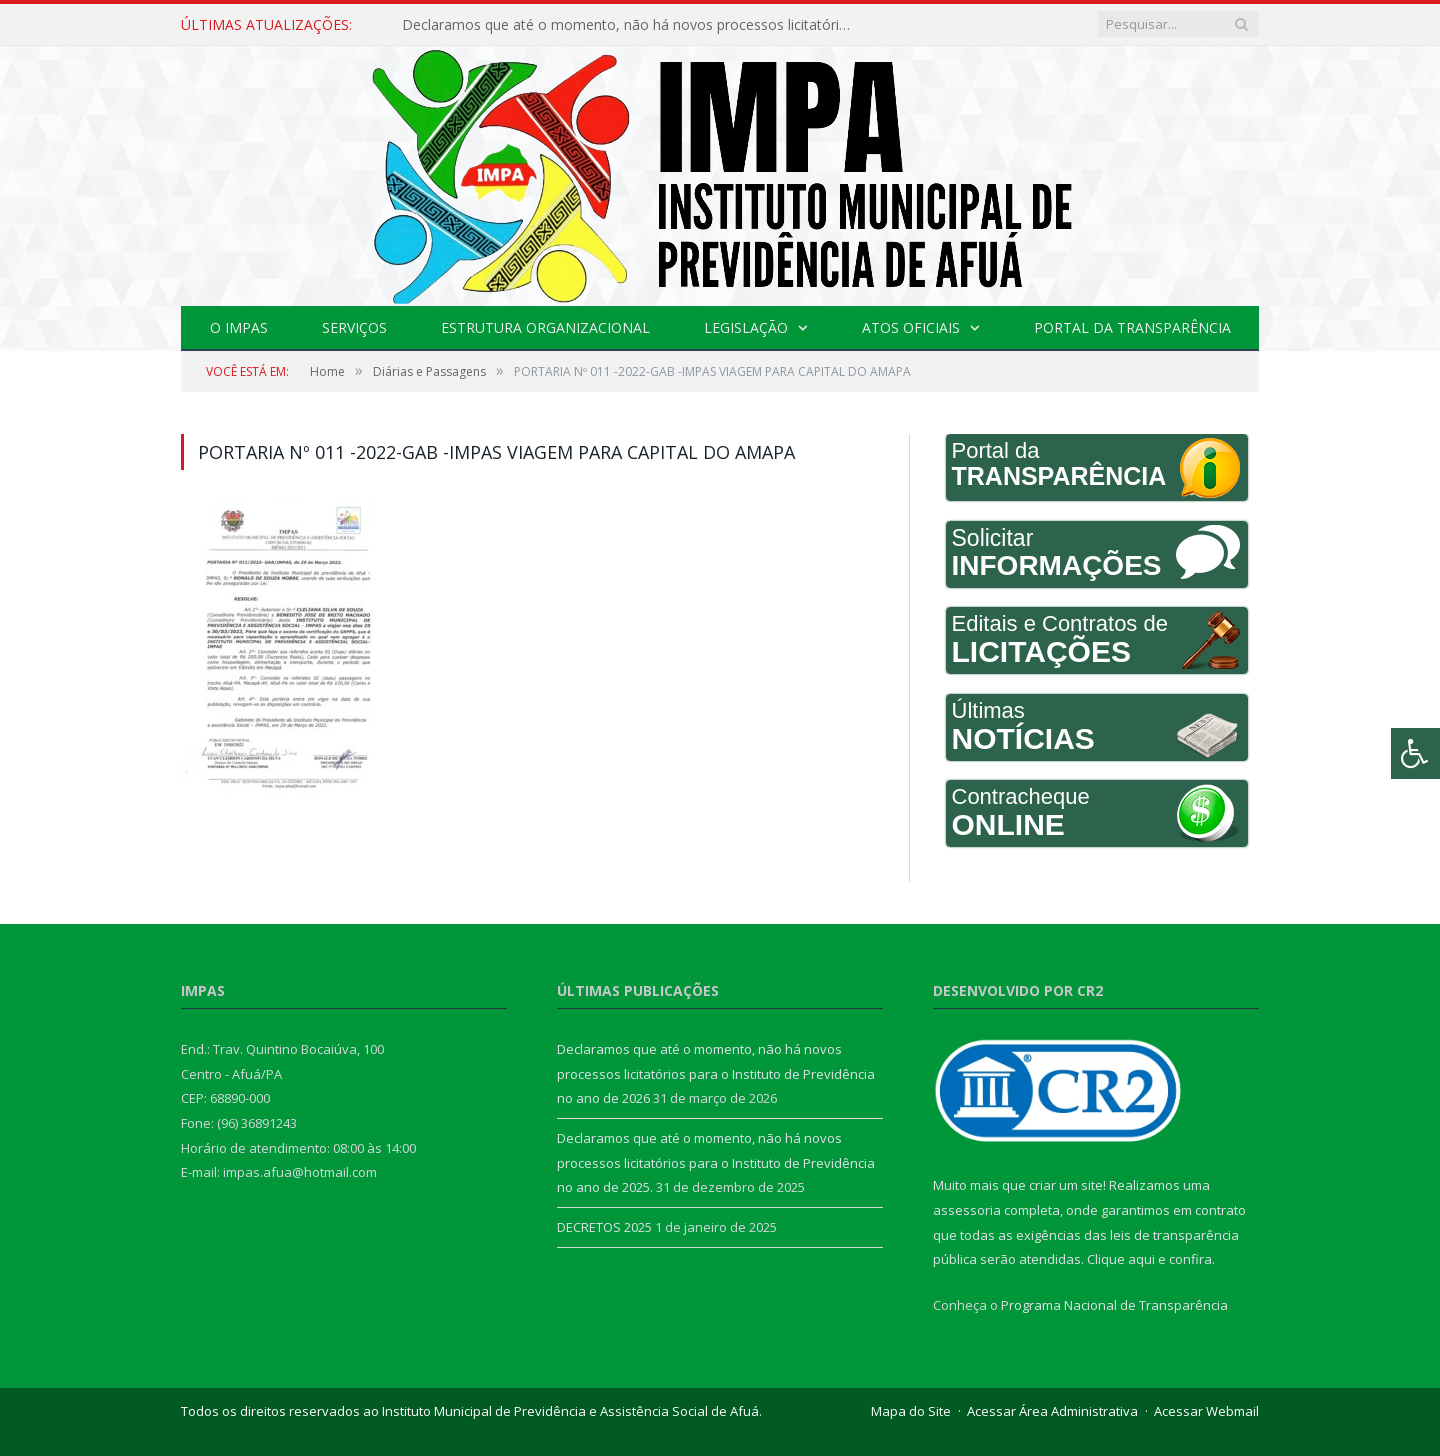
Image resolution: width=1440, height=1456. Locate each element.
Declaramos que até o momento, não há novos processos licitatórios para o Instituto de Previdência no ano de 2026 (632, 25)
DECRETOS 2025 (604, 1227)
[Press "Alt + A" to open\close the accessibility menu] (1415, 753)
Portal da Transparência (1132, 327)
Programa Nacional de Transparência (1114, 1305)
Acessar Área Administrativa (1052, 1411)
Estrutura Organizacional (545, 327)
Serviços (354, 327)
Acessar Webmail (1206, 1411)
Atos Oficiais (911, 327)
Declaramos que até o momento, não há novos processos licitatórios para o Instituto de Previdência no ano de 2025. (716, 1162)
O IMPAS (239, 327)
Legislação (746, 327)
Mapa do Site (911, 1411)
